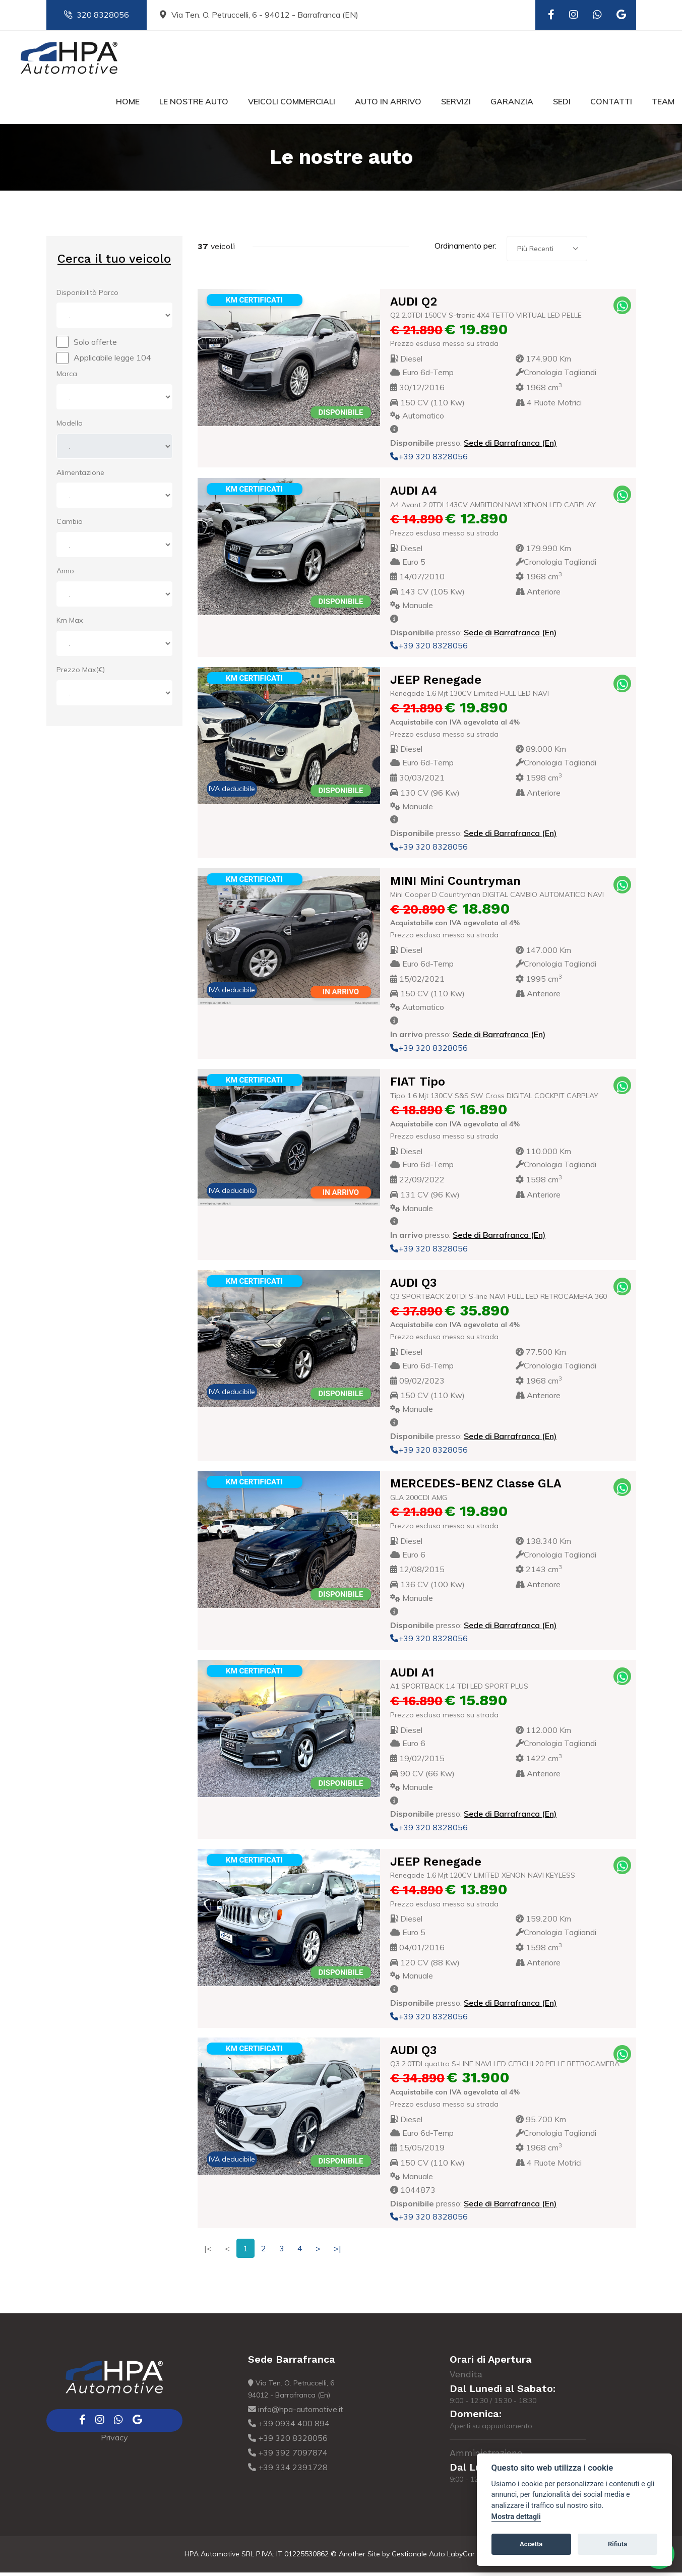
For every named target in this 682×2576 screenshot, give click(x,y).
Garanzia (511, 105)
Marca (66, 377)
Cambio (69, 525)
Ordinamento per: (466, 250)
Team (663, 105)
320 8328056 (96, 15)
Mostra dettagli (516, 2516)
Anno (65, 574)
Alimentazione (80, 476)
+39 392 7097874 (288, 2456)
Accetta (531, 2544)
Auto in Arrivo (388, 105)
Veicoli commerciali (291, 105)
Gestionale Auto (418, 2557)
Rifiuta (617, 2544)
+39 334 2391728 (288, 2471)
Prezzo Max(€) (80, 673)
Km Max (69, 623)
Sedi (562, 105)
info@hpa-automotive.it (295, 2413)
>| (337, 2252)
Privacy (114, 2441)
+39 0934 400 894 (289, 2427)
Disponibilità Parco (87, 296)
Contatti (611, 105)
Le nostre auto (193, 105)
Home (128, 105)
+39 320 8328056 (429, 460)
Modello (69, 426)
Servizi (456, 105)
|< (208, 2252)
